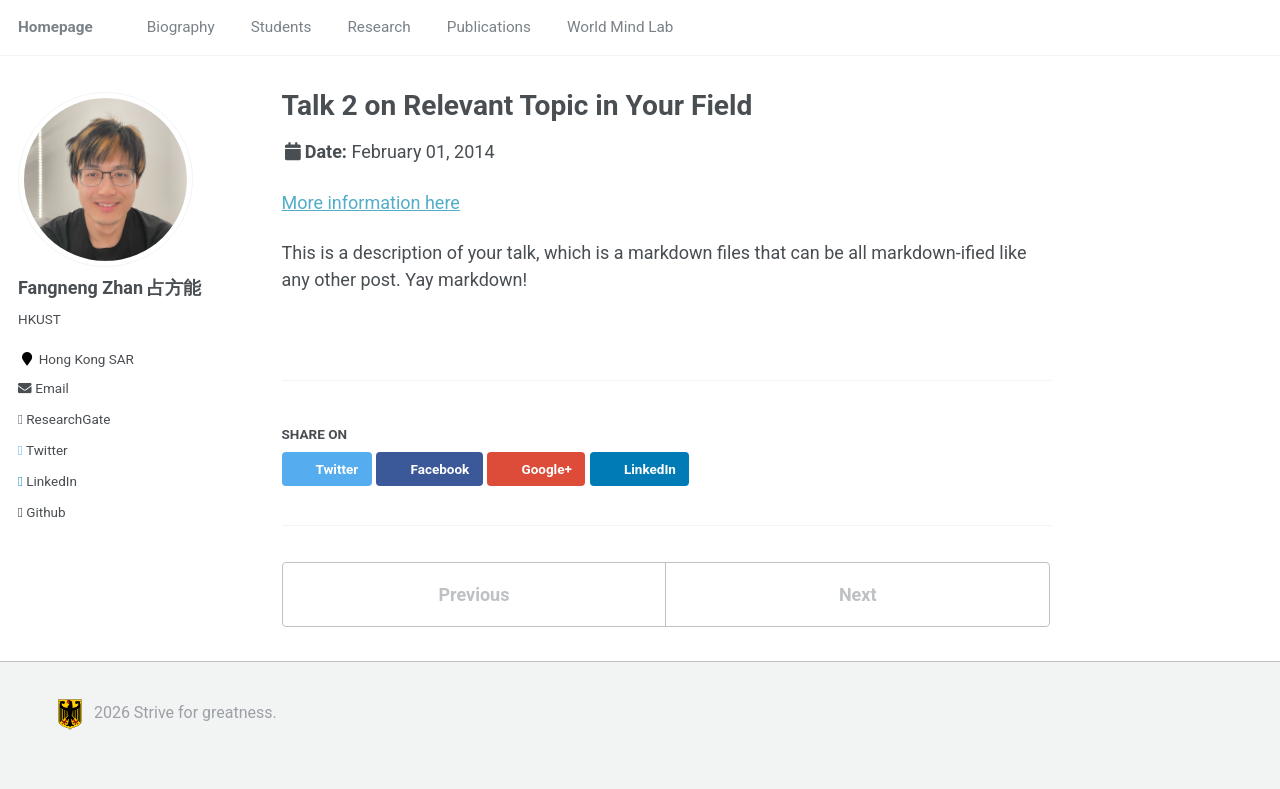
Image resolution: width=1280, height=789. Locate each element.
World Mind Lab (620, 27)
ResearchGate (64, 419)
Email (43, 388)
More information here (371, 202)
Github (42, 512)
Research (378, 27)
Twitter (43, 450)
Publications (489, 27)
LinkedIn (47, 481)
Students (281, 27)
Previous (473, 594)
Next (858, 594)
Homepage (55, 27)
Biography (181, 27)
